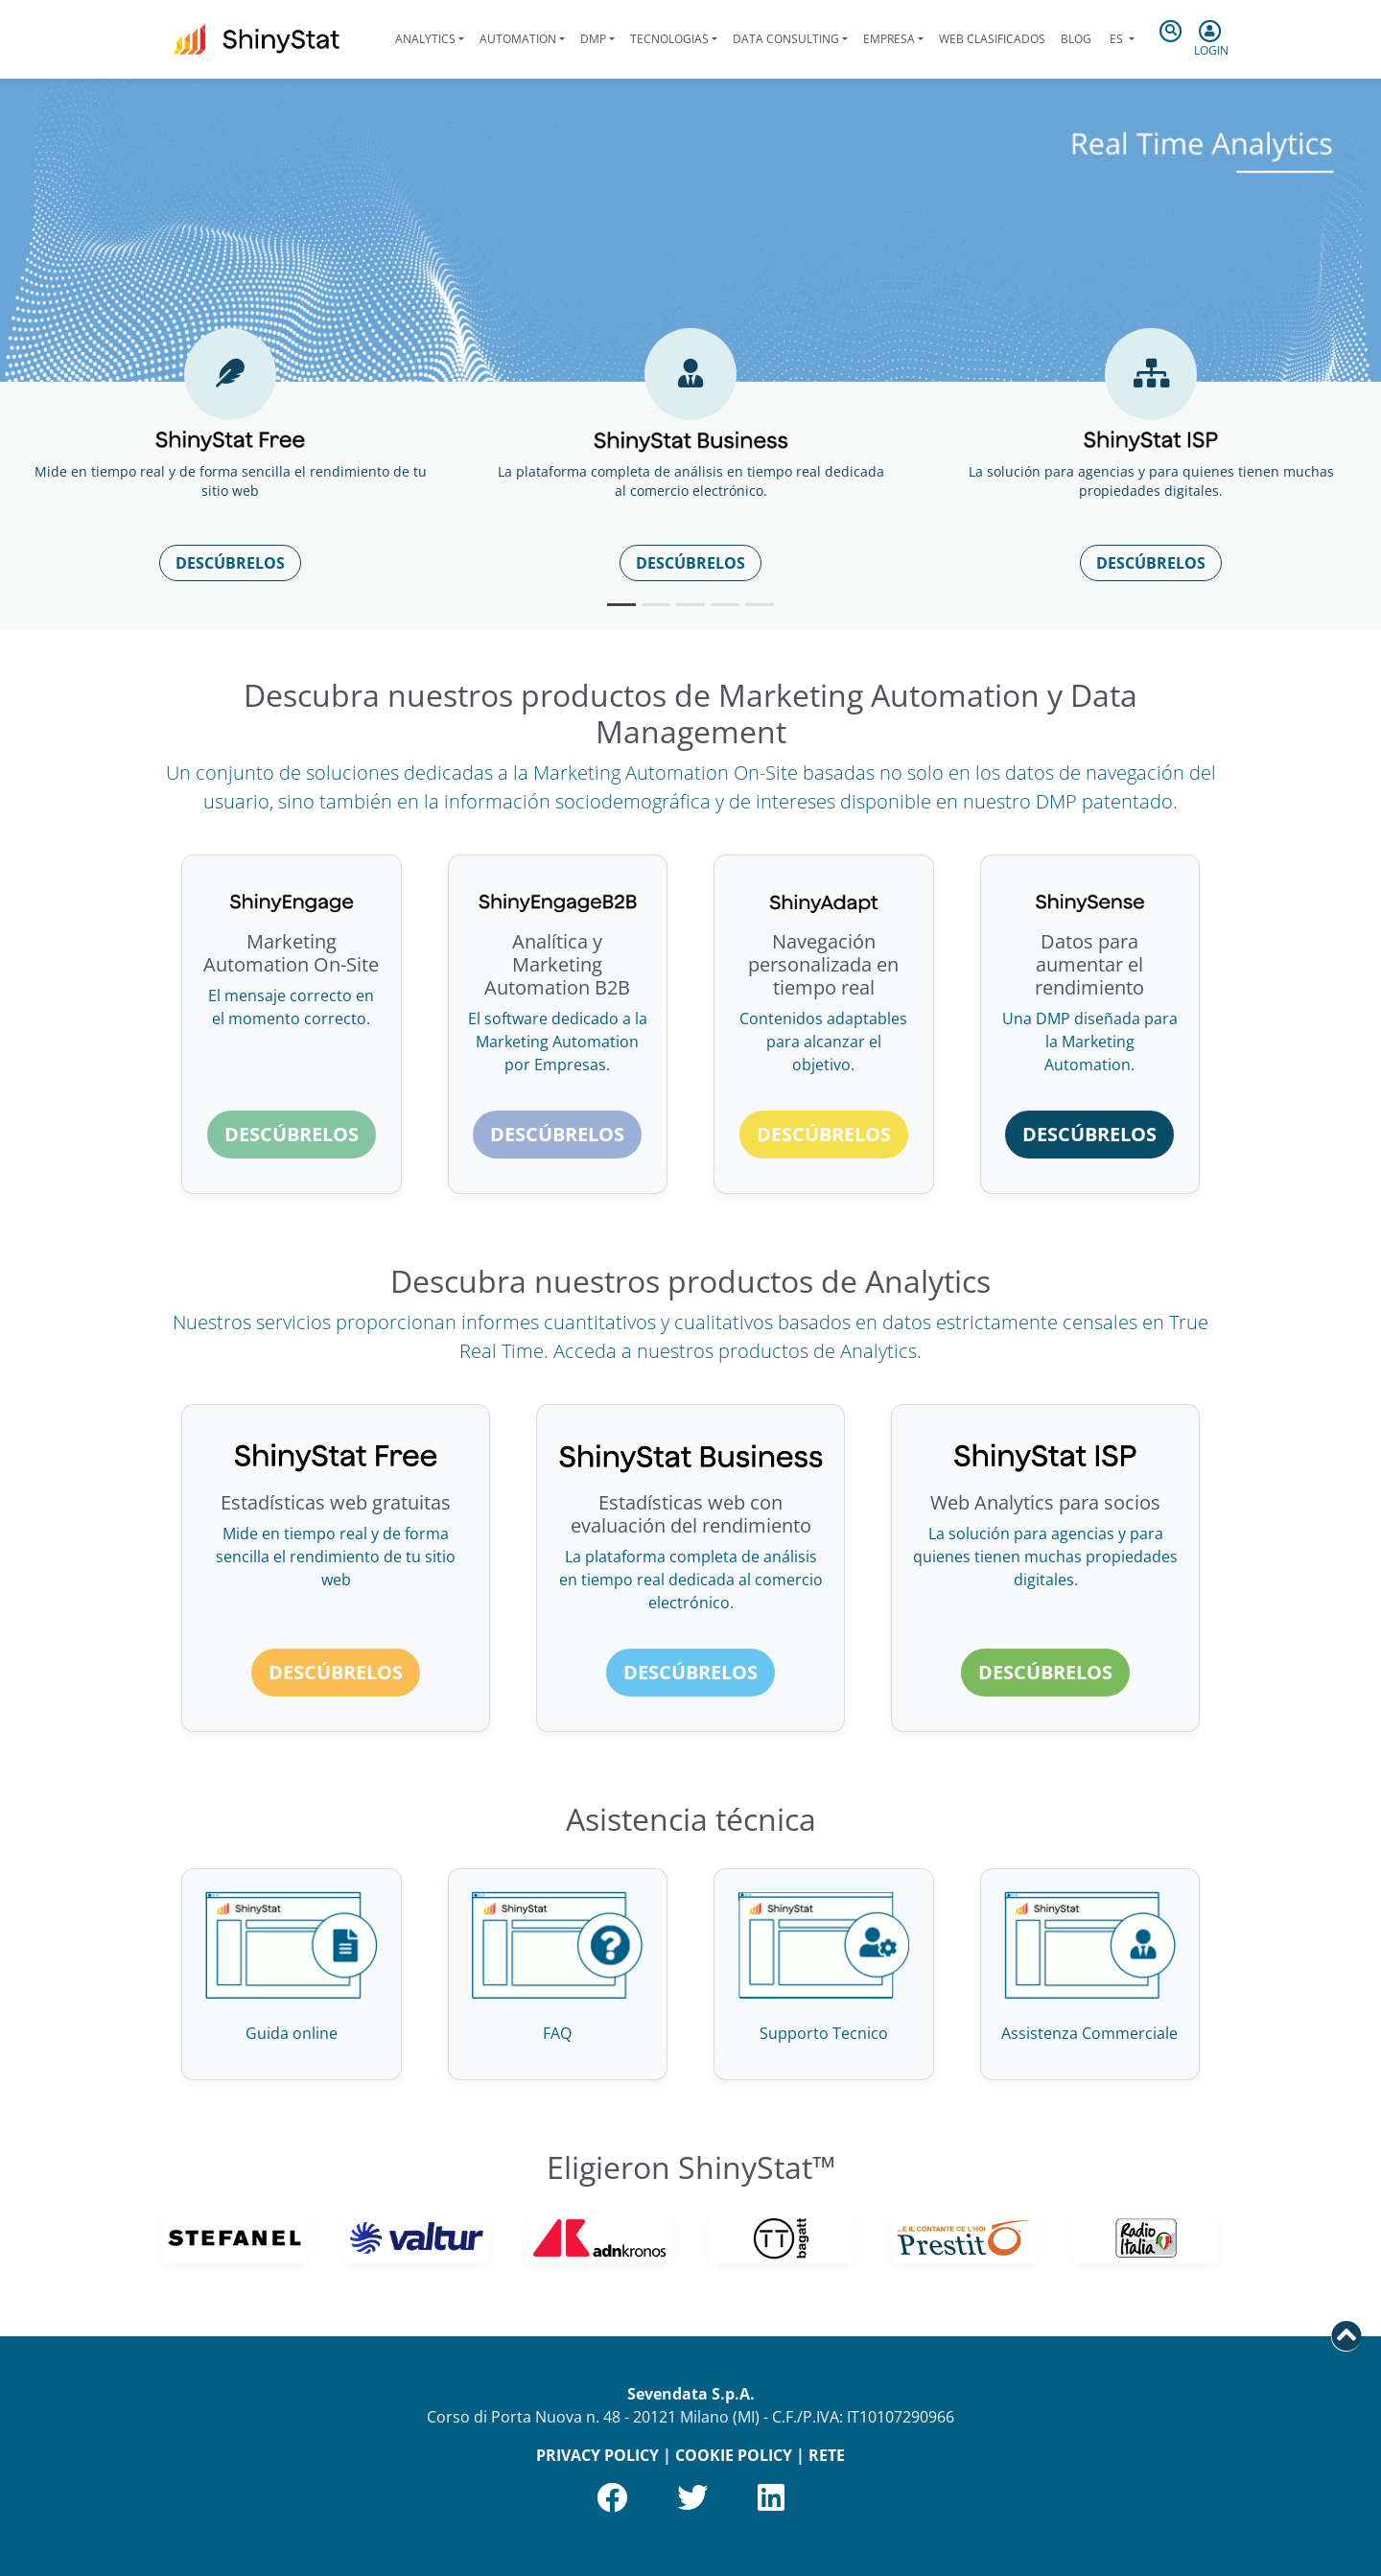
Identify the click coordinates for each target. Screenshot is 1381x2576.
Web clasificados (992, 39)
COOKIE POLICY (733, 2455)
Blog (1076, 39)
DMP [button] (593, 39)
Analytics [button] (425, 39)
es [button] (1116, 39)
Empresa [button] (889, 39)
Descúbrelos (230, 563)
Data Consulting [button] (786, 39)
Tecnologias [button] (669, 39)
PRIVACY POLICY (597, 2455)
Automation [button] (518, 39)
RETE (826, 2455)
